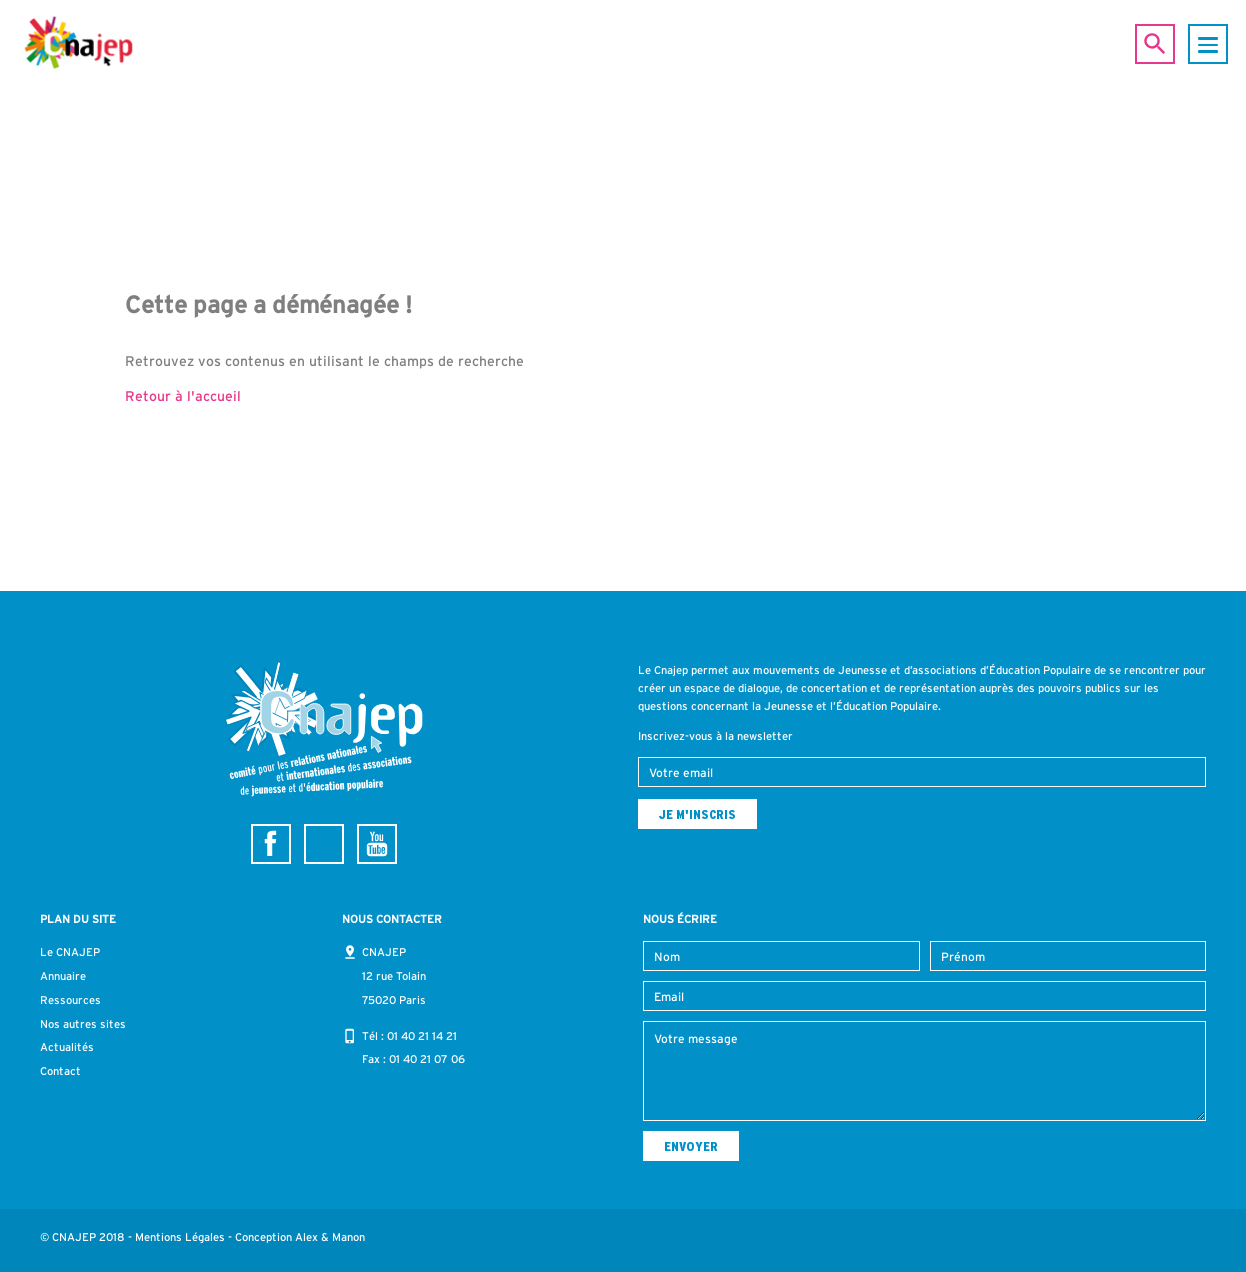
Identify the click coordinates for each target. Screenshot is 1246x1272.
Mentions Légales (180, 1237)
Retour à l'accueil (183, 396)
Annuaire (63, 976)
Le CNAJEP (70, 952)
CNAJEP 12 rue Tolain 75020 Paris (394, 976)
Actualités (67, 1047)
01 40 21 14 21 (422, 1036)
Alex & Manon (330, 1237)
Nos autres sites (83, 1024)
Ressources (70, 1000)
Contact (60, 1071)
